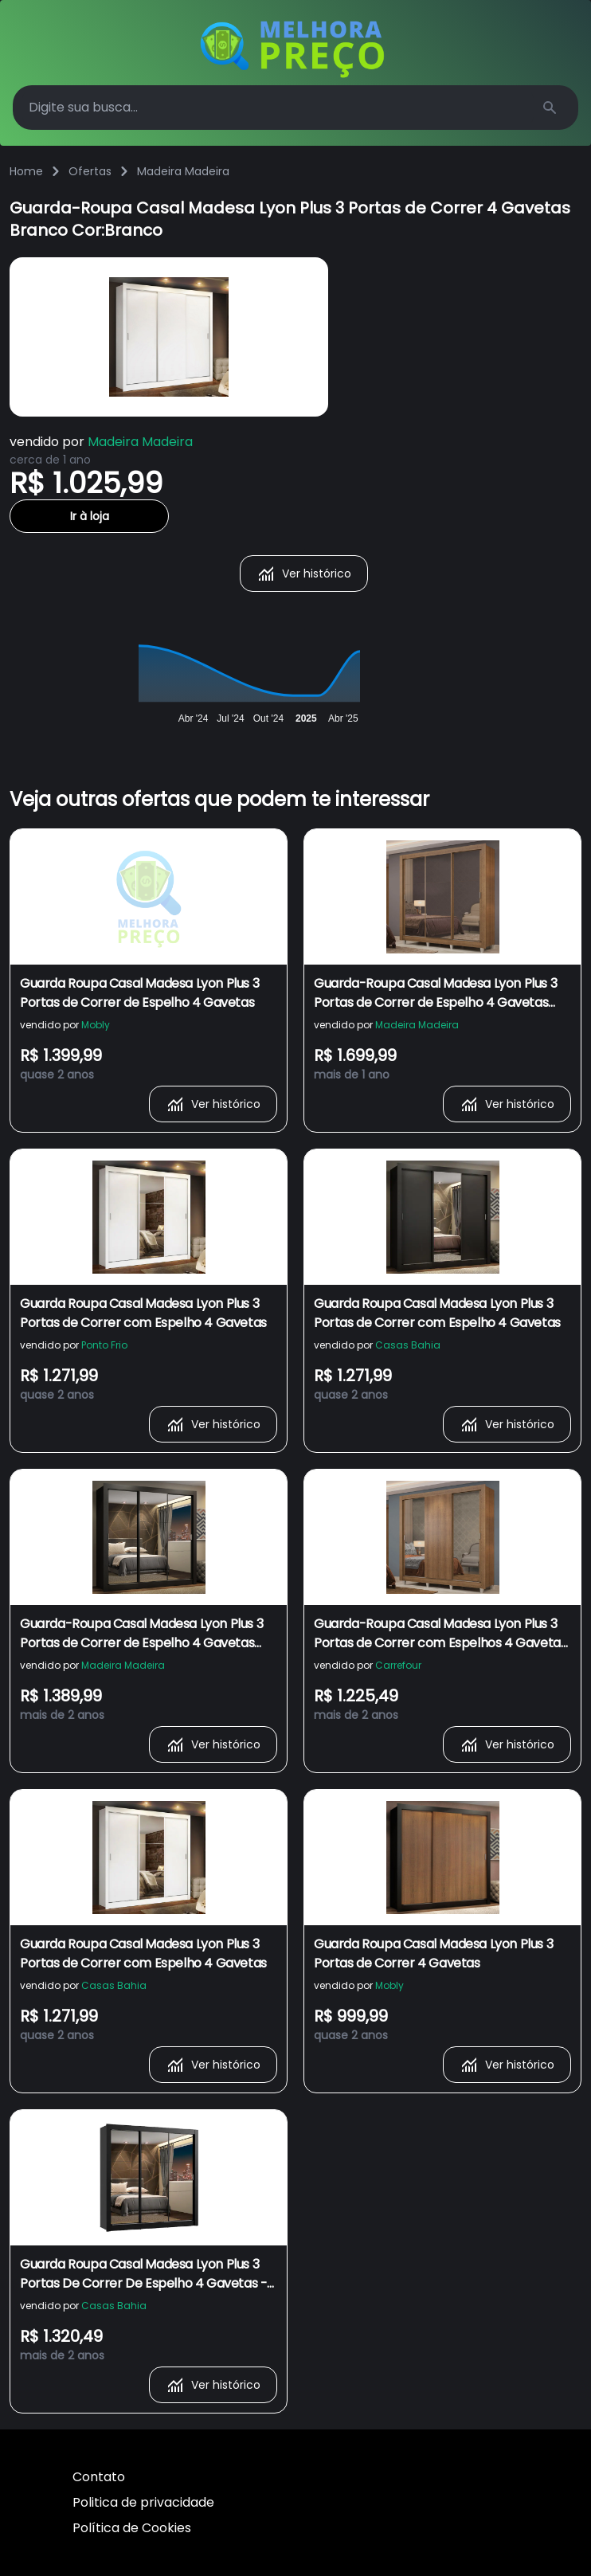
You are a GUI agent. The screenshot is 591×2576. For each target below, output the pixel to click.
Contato (98, 2477)
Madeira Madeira (183, 171)
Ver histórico (303, 573)
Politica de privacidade (143, 2502)
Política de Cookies (131, 2528)
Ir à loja (89, 516)
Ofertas (90, 171)
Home (26, 171)
